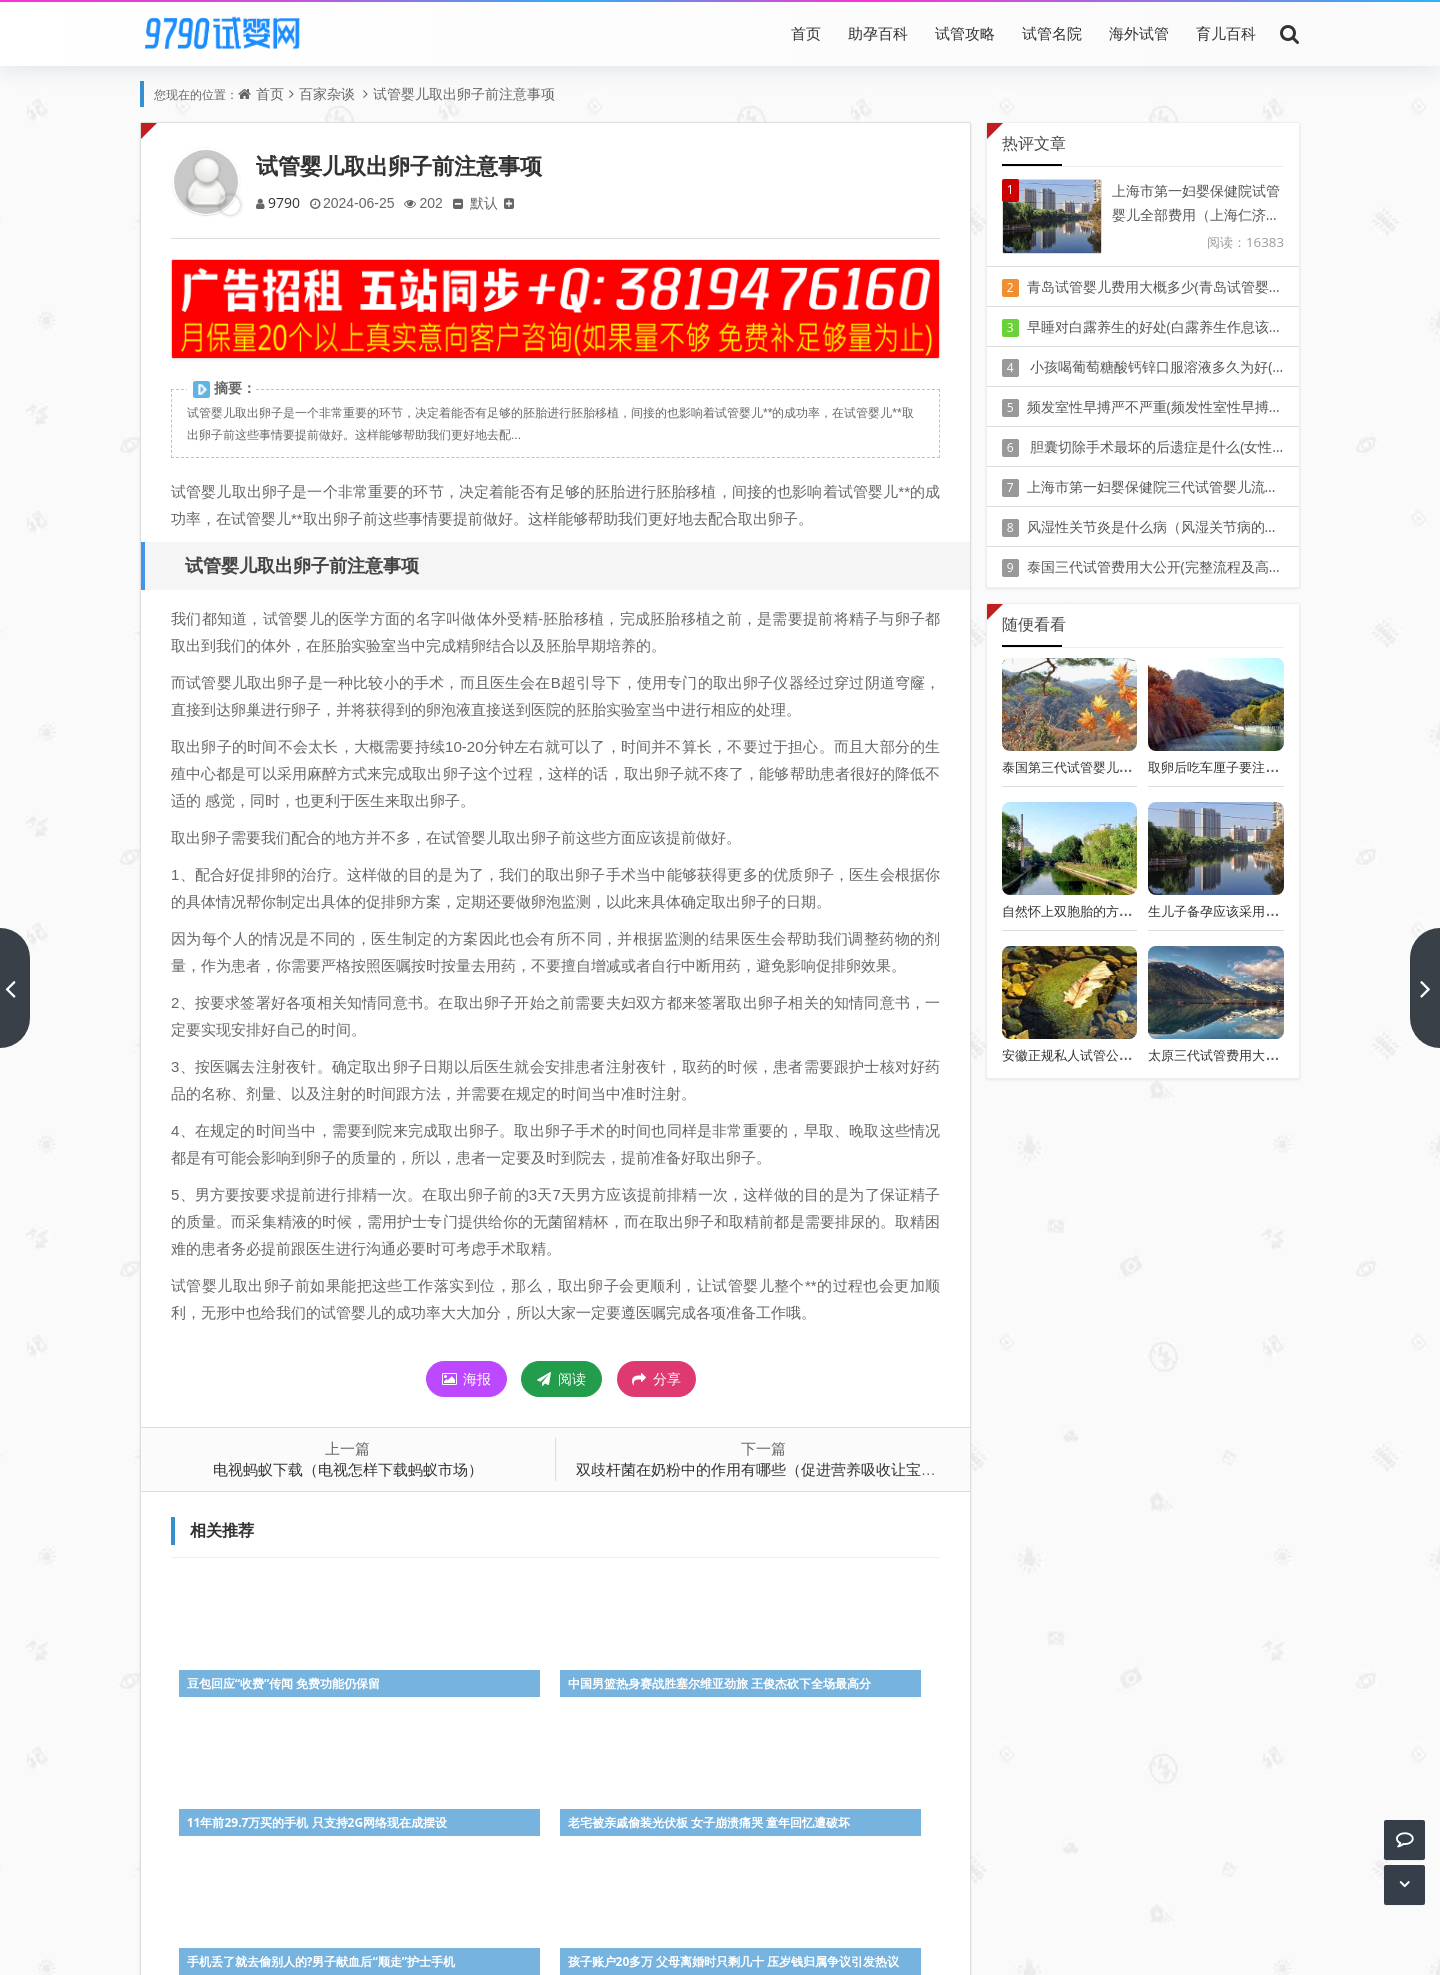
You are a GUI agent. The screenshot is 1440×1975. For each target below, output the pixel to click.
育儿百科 (1226, 33)
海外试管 (1139, 33)
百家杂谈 (327, 93)
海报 (467, 1378)
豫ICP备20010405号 (756, 1914)
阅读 (561, 1378)
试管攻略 (965, 33)
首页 (806, 33)
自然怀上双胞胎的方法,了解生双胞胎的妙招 (1127, 911)
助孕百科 (878, 33)
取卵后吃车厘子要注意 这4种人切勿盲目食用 (1277, 767)
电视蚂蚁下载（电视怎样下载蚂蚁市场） (348, 1469)
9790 (285, 202)
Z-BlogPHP (720, 1942)
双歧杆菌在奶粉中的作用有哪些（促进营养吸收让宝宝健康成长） (793, 1469)
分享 (656, 1379)
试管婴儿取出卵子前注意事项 (464, 93)
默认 (491, 202)
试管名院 (1052, 33)
